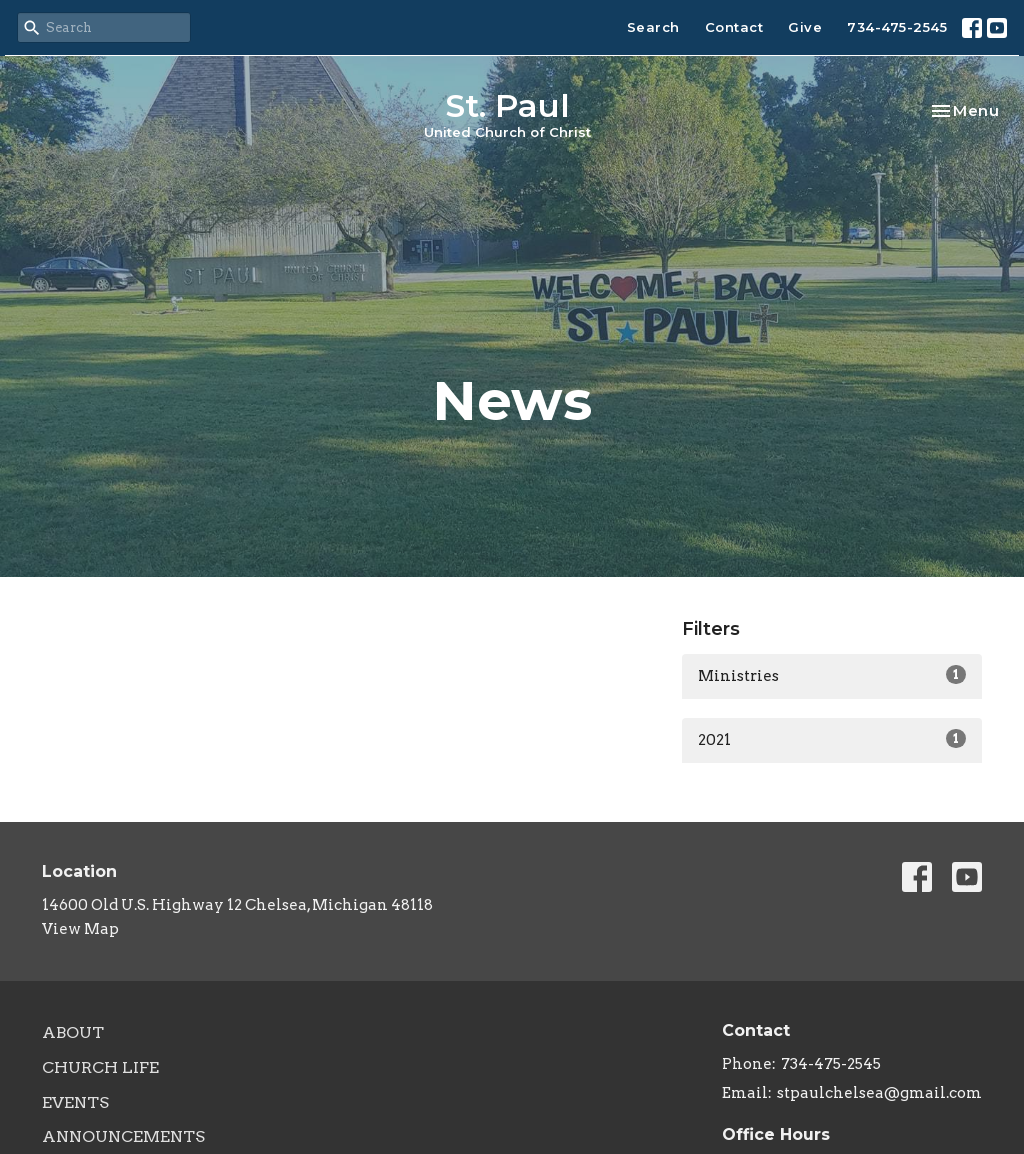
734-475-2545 (897, 27)
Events (75, 1102)
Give (805, 27)
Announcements (123, 1136)
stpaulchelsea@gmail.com (879, 1093)
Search (653, 27)
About (73, 1032)
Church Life (100, 1067)
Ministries (832, 675)
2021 (832, 739)
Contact (734, 27)
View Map (80, 929)
